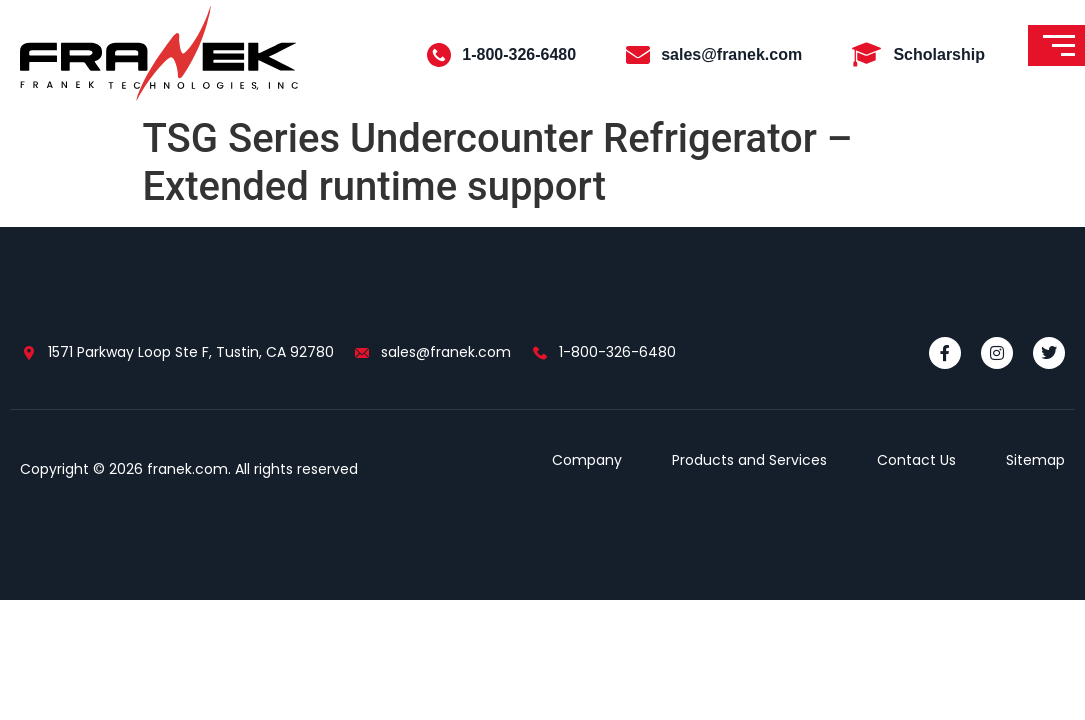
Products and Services (749, 460)
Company (587, 460)
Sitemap (1035, 460)
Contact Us (916, 460)
